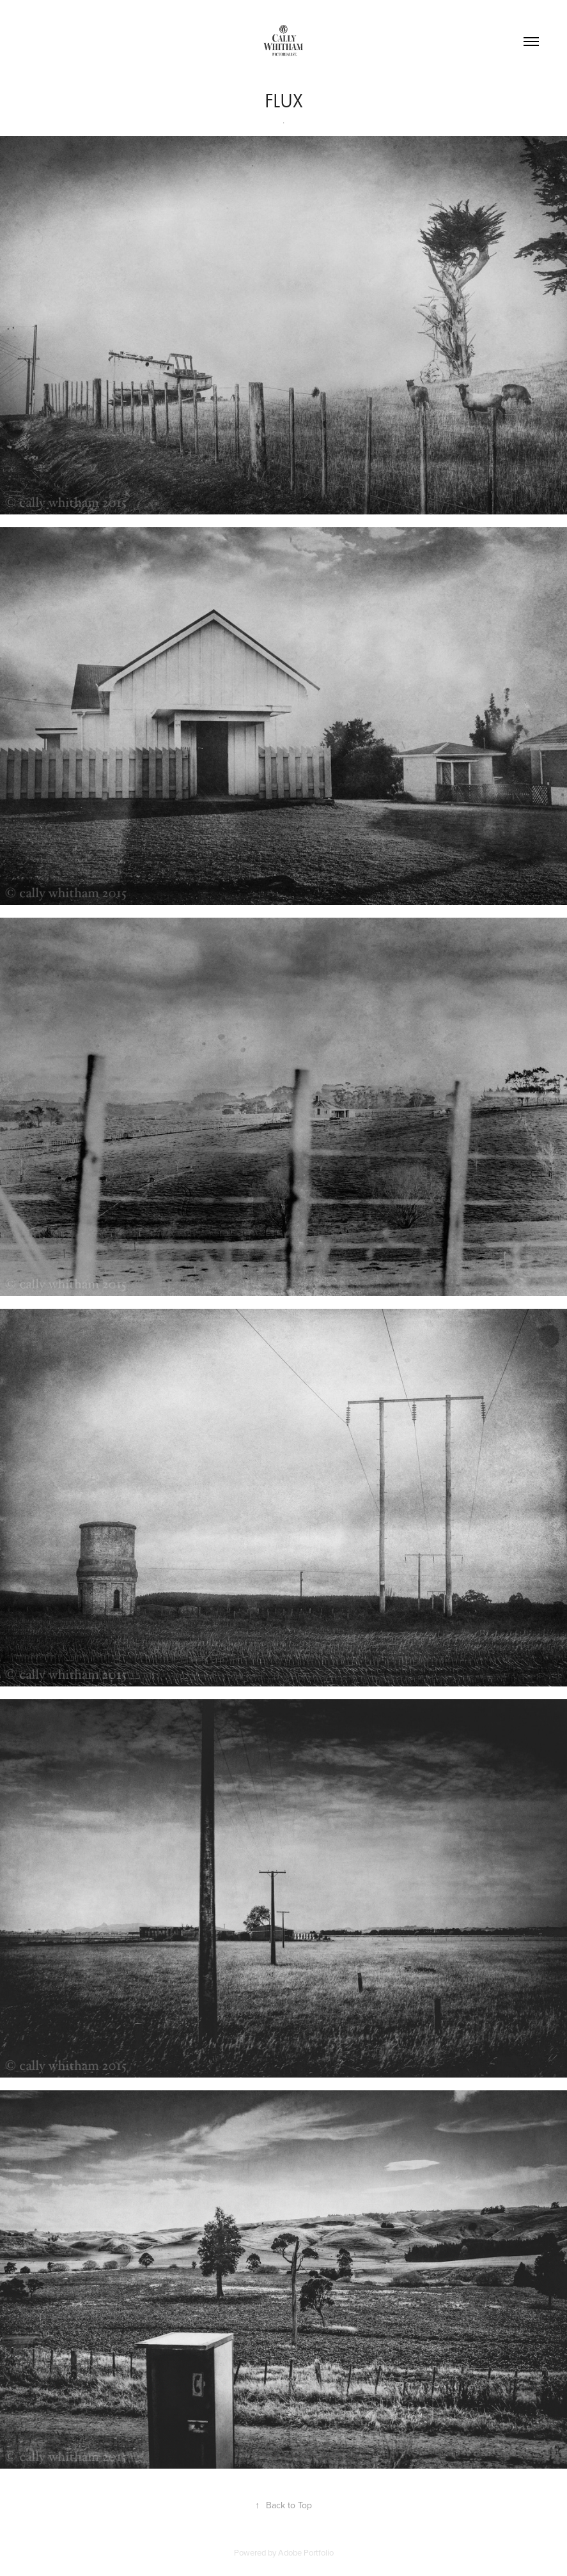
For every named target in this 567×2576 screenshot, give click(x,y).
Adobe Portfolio (306, 2552)
